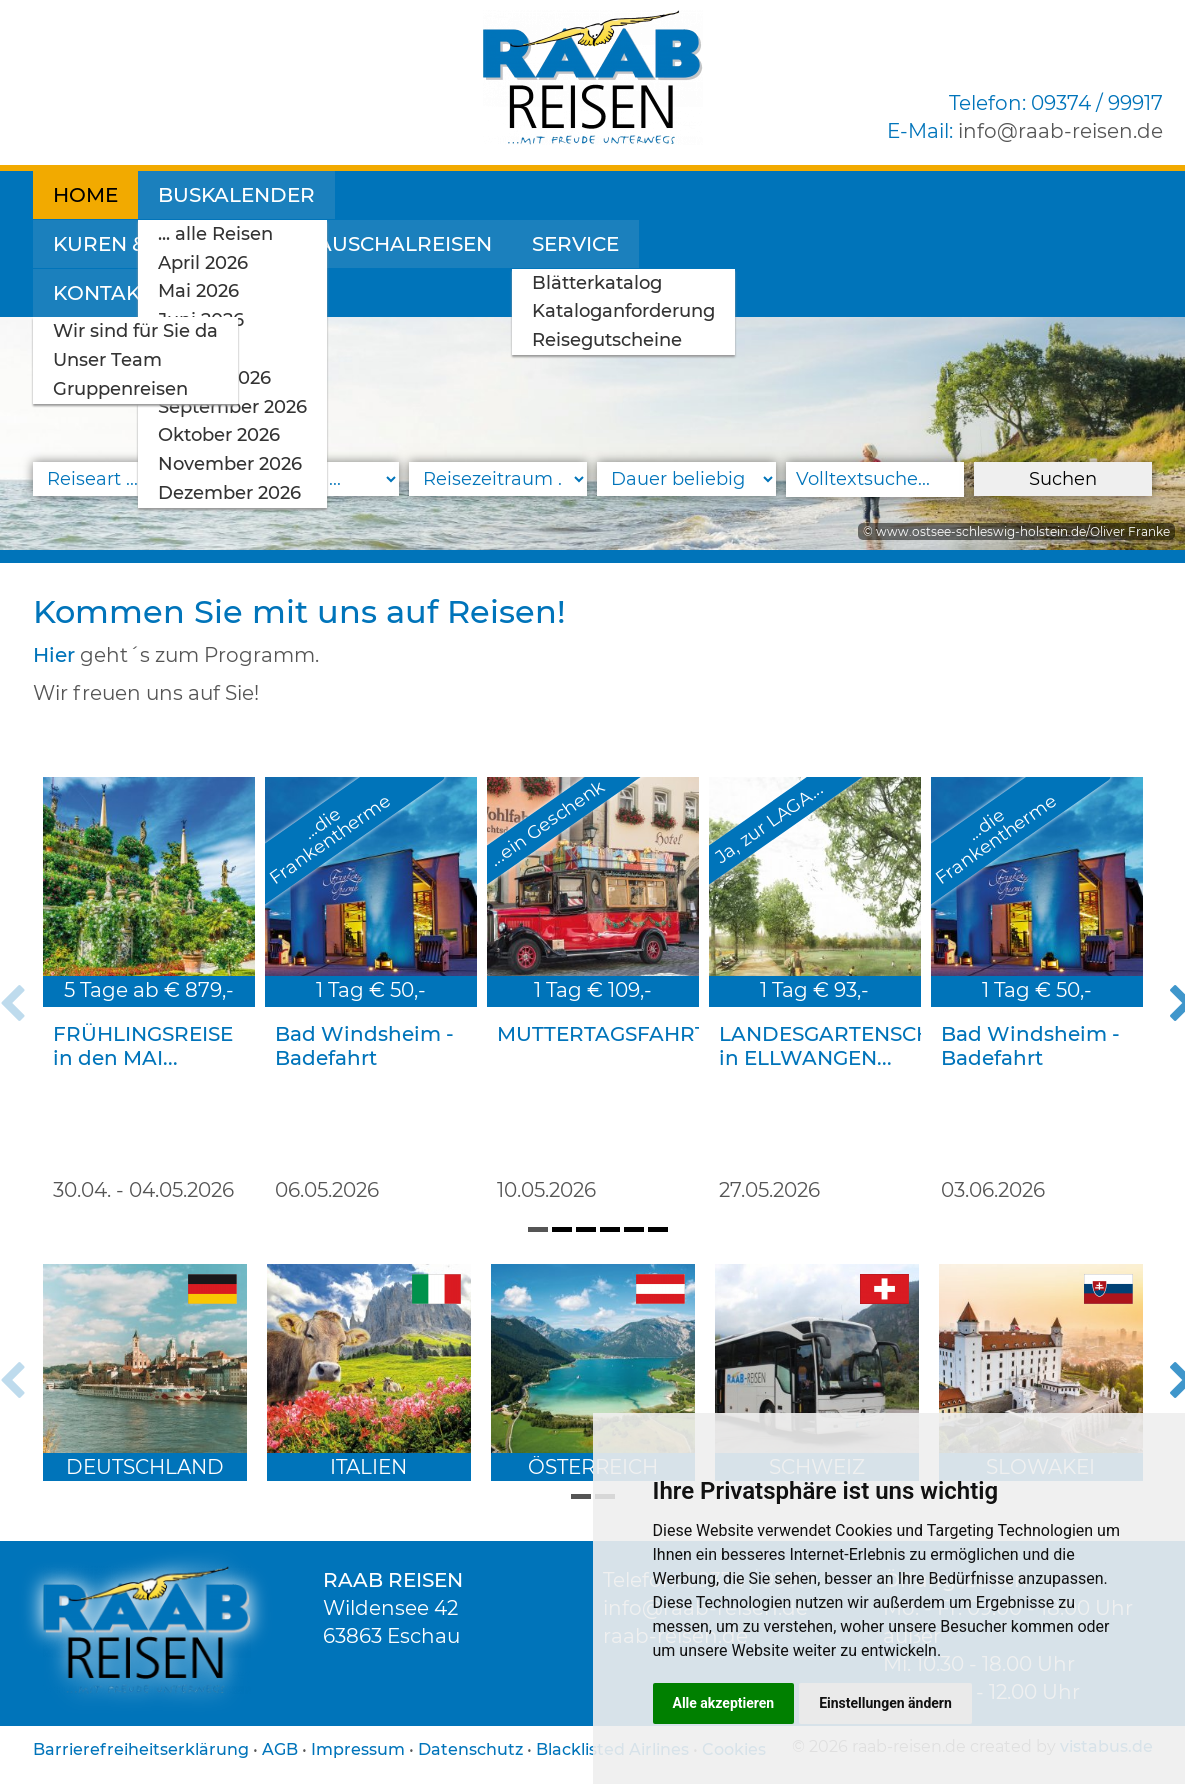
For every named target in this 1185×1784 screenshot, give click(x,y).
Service (877, 195)
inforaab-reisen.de (1060, 131)
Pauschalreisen (700, 195)
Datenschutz (470, 1749)
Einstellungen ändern (885, 1703)
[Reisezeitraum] (498, 479)
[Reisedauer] (686, 479)
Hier (54, 655)
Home (85, 195)
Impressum (358, 1749)
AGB (280, 1749)
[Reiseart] (122, 479)
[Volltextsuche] (875, 479)
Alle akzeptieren (724, 1703)
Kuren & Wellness (460, 195)
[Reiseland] (310, 479)
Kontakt (1010, 195)
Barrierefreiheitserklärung (141, 1749)
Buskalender (236, 195)
